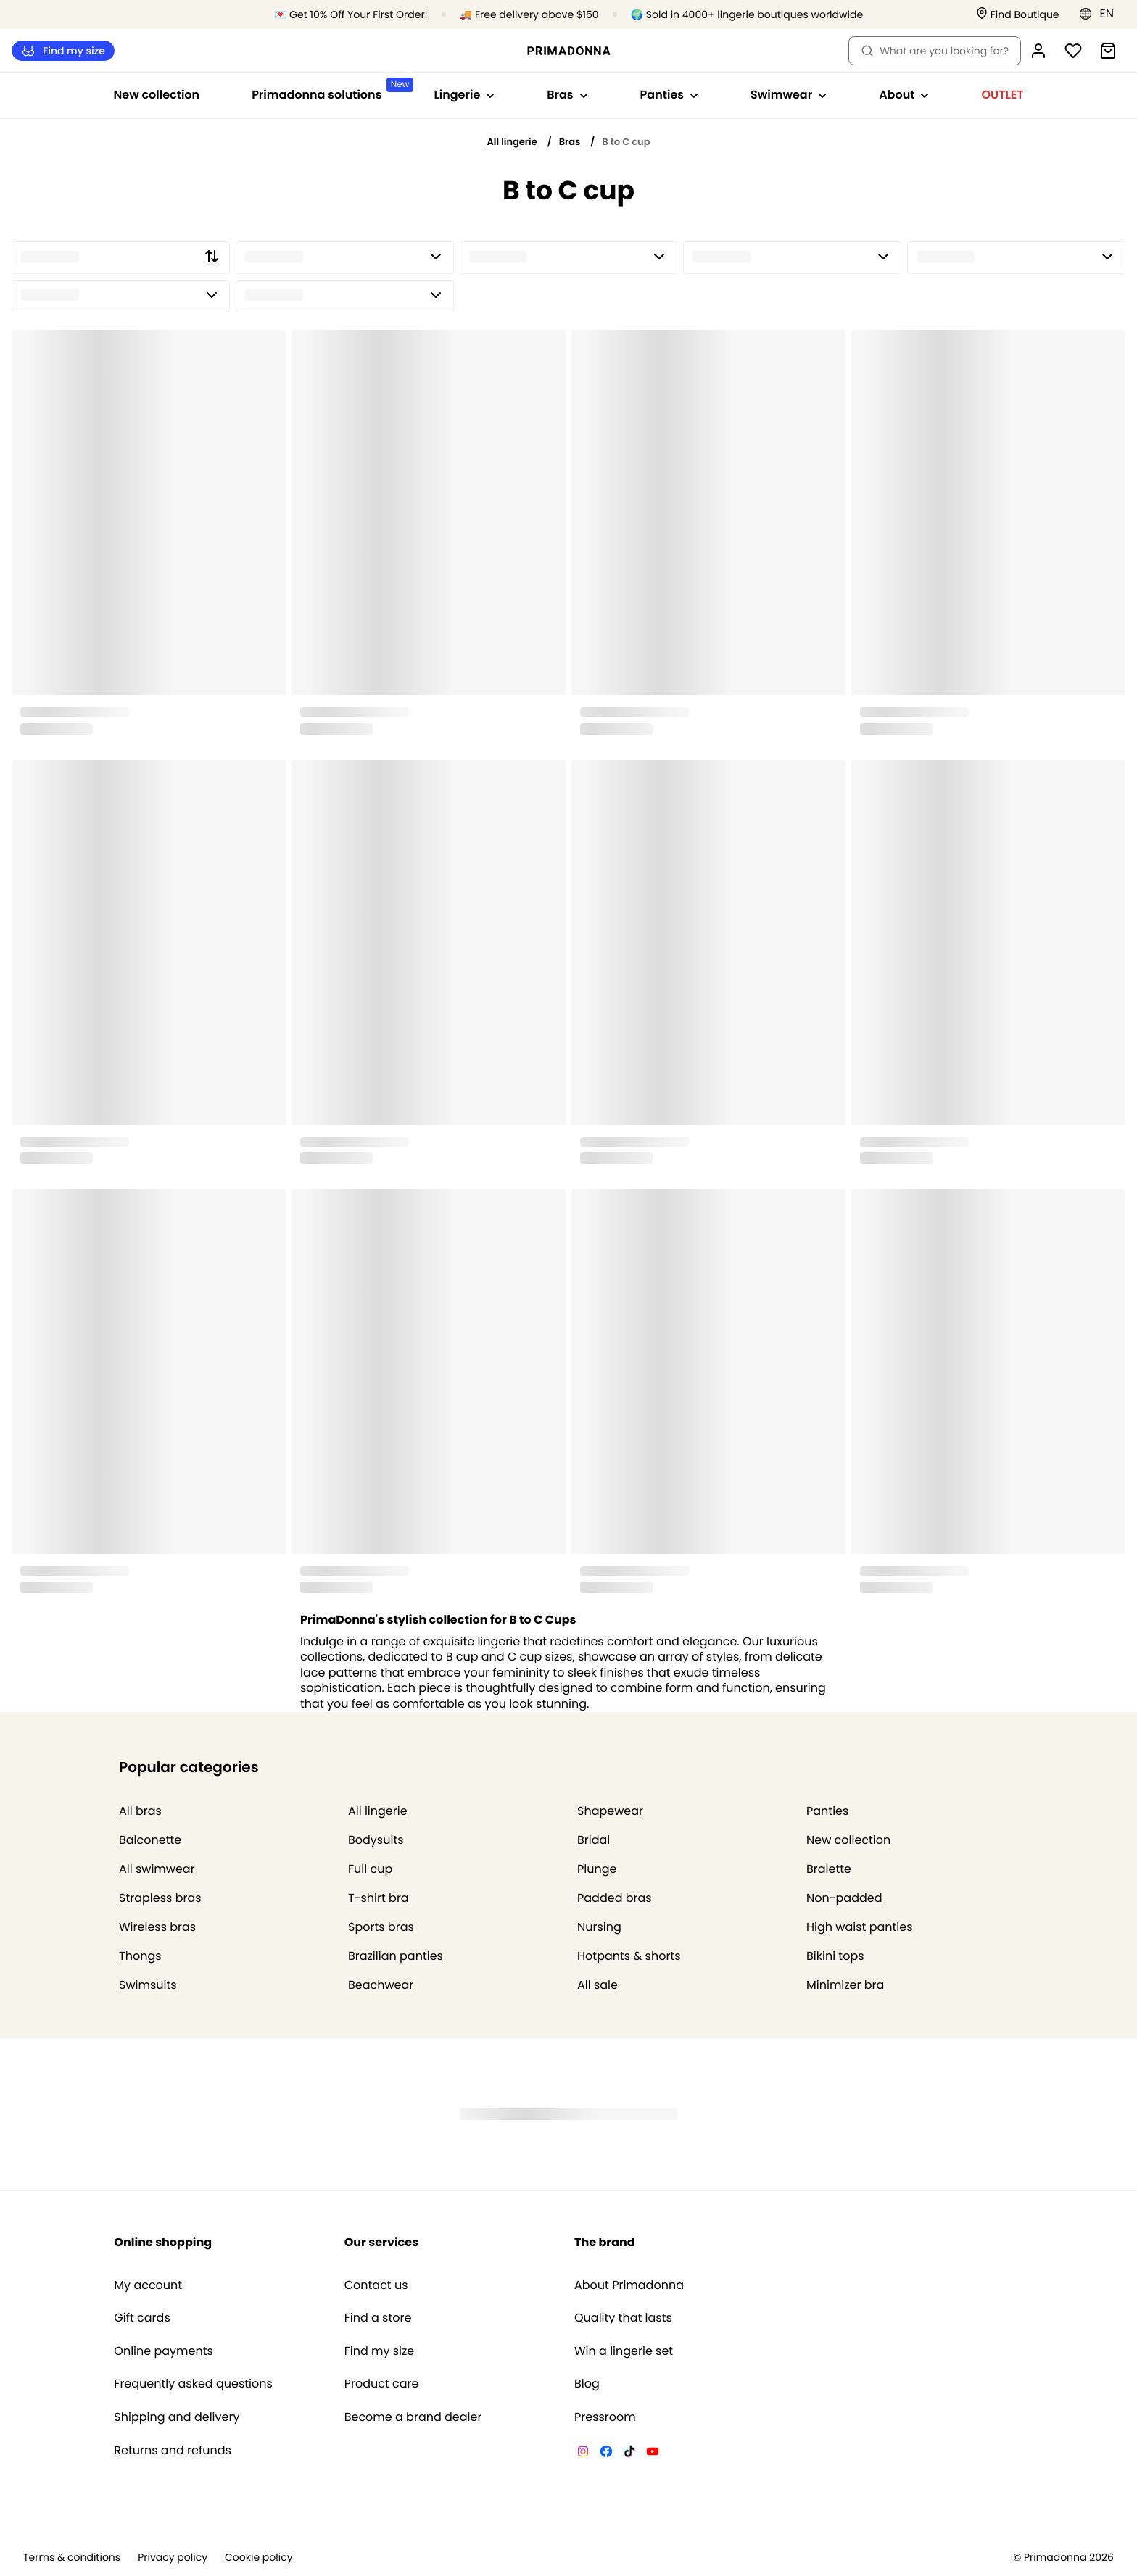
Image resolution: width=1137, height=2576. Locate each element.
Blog (587, 2384)
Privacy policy (172, 2557)
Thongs (140, 1956)
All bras (140, 1811)
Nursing (599, 1927)
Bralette (828, 1869)
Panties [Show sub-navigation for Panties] (669, 94)
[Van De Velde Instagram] (583, 2453)
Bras (570, 142)
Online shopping (163, 2242)
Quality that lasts (623, 2318)
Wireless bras (157, 1927)
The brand (604, 2242)
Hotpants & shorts (629, 1956)
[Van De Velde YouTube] (652, 2453)
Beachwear (380, 1985)
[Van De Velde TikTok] (629, 2453)
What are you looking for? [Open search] (935, 50)
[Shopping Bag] (1108, 50)
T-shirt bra (378, 1898)
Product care (381, 2384)
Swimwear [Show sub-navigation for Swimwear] (789, 94)
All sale (597, 1985)
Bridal (593, 1840)
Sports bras (381, 1927)
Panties (827, 1811)
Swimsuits (148, 1985)
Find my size (63, 51)
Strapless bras (160, 1898)
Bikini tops (835, 1956)
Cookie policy (259, 2557)
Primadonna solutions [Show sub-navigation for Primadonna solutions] (330, 90)
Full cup (370, 1869)
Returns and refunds (172, 2451)
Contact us (376, 2285)
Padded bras (614, 1898)
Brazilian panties (395, 1956)
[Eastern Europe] (1101, 13)
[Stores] (1017, 15)
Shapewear (610, 1811)
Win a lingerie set (623, 2351)
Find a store (378, 2318)
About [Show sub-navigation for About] (904, 94)
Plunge (596, 1869)
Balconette (150, 1840)
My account (148, 2285)
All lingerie (512, 142)
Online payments (163, 2351)
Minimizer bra (845, 1985)
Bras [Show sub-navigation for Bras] (567, 94)
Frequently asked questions (193, 2384)
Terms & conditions (71, 2557)
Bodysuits (376, 1840)
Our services (381, 2242)
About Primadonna (629, 2285)
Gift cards (142, 2318)
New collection (157, 94)
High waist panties (859, 1927)
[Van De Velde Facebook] (606, 2453)
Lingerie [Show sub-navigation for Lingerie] (464, 94)
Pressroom (605, 2417)
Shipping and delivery (176, 2417)
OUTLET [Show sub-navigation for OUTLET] (1002, 94)
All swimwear (157, 1869)
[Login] (1038, 50)
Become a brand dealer (413, 2417)
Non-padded (844, 1898)
